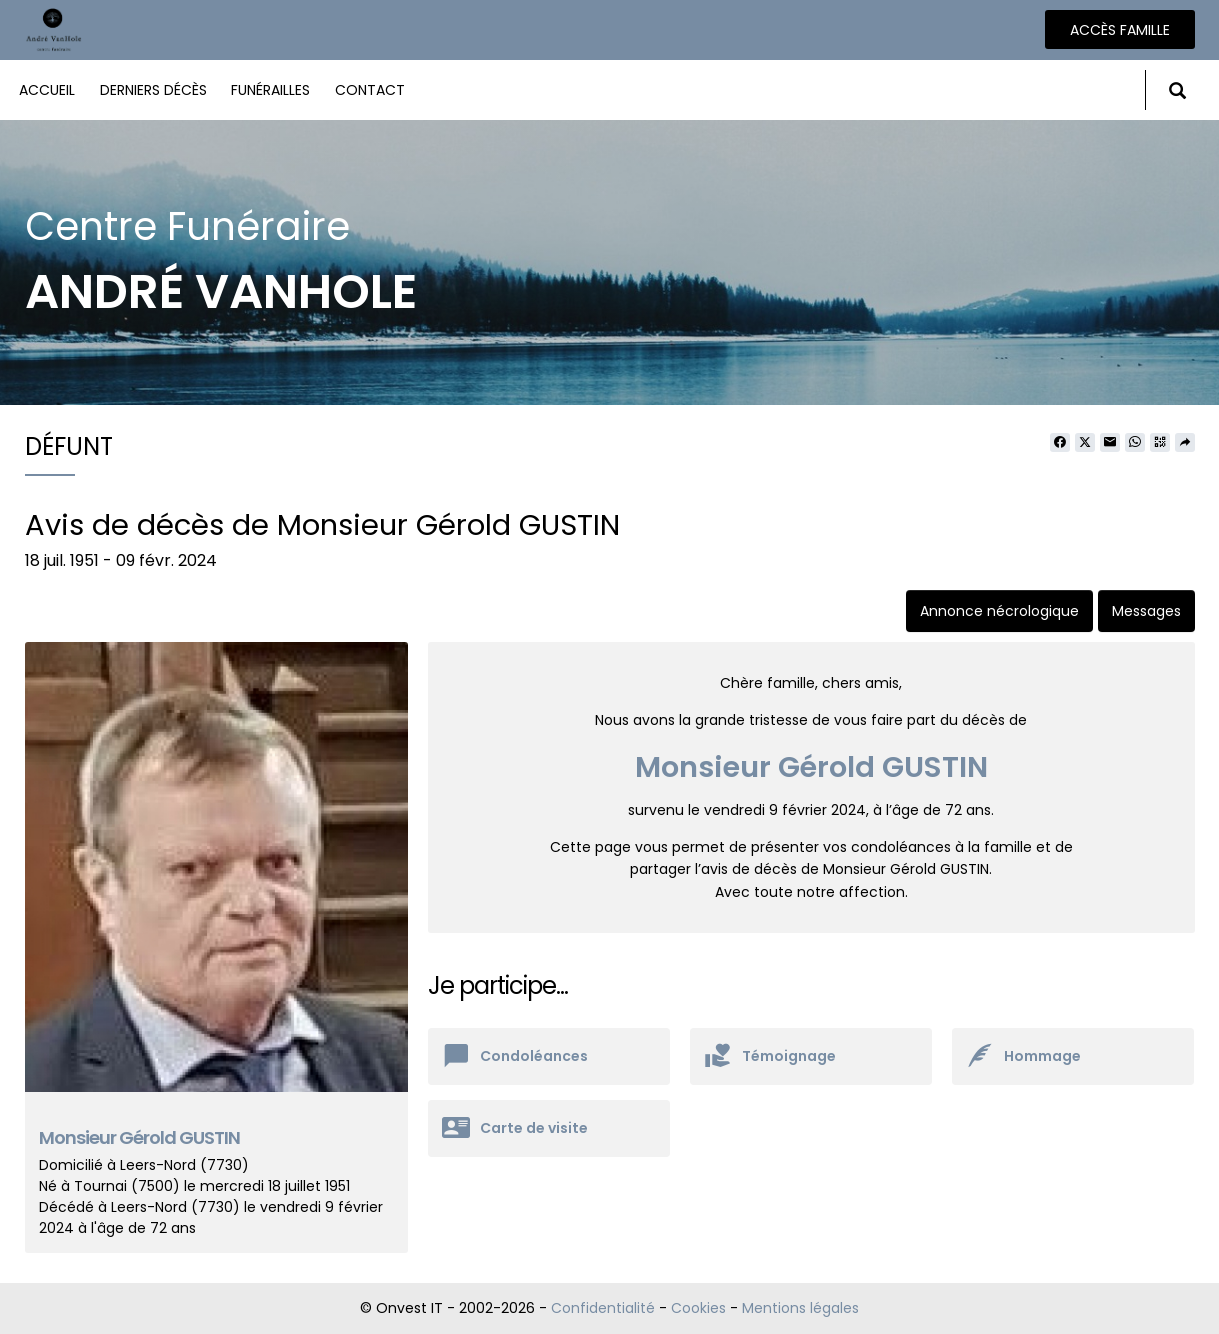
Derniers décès (153, 90)
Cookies (698, 1308)
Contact (370, 90)
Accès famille (1120, 30)
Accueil (47, 90)
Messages (1146, 611)
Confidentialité (603, 1308)
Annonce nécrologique (999, 611)
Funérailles (270, 90)
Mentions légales (800, 1308)
